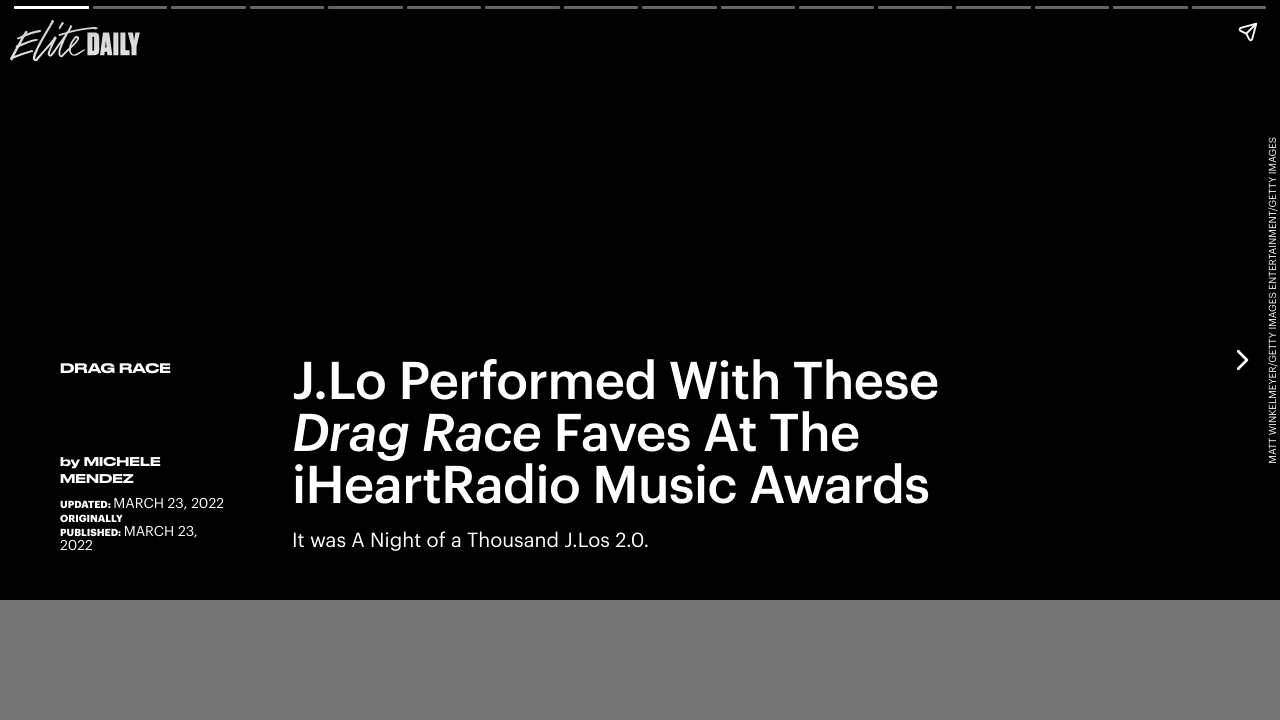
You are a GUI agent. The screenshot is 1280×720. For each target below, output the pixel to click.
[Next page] (1241, 360)
